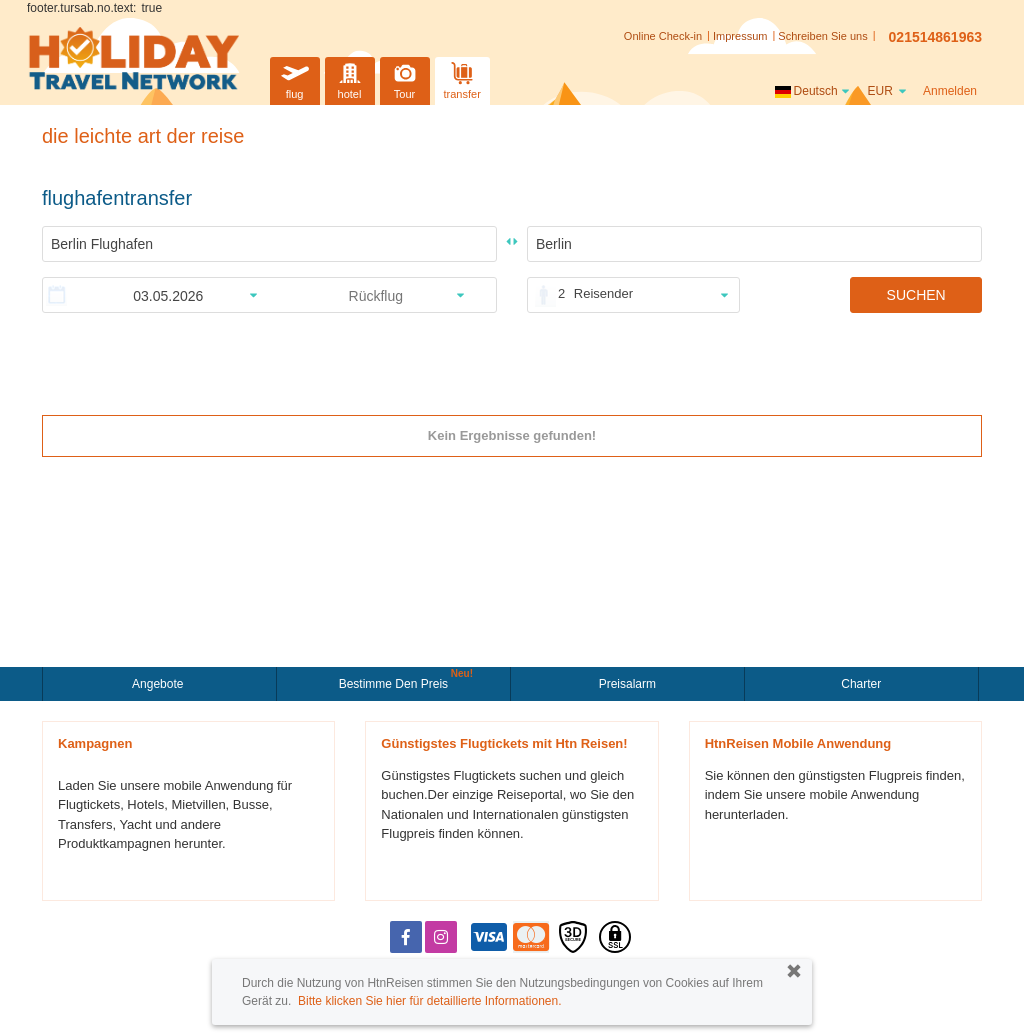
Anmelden (950, 91)
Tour (405, 78)
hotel (350, 78)
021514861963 (935, 37)
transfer (462, 78)
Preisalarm (627, 684)
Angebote (159, 684)
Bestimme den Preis (396, 682)
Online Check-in (663, 36)
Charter (861, 684)
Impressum (740, 36)
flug (295, 78)
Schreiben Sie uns (822, 36)
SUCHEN (916, 295)
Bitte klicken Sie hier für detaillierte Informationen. (429, 1001)
